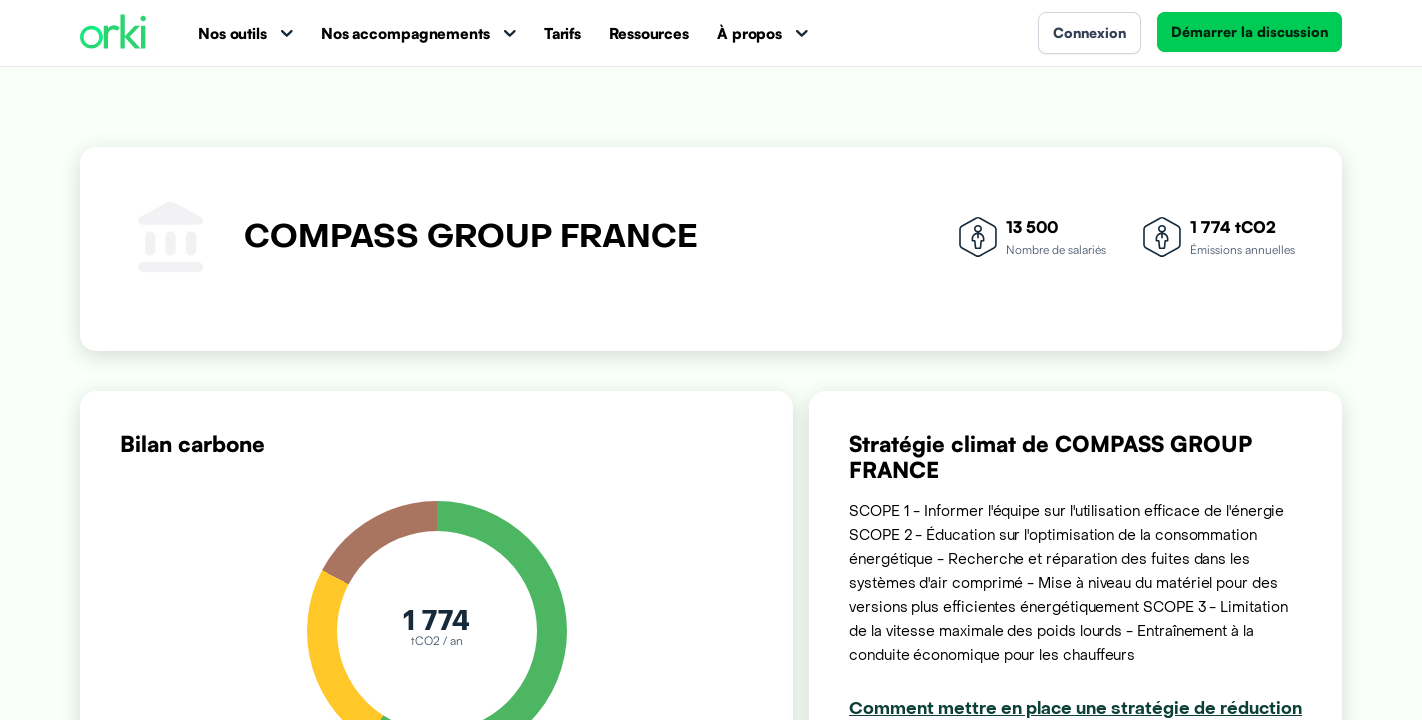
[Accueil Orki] (113, 33)
